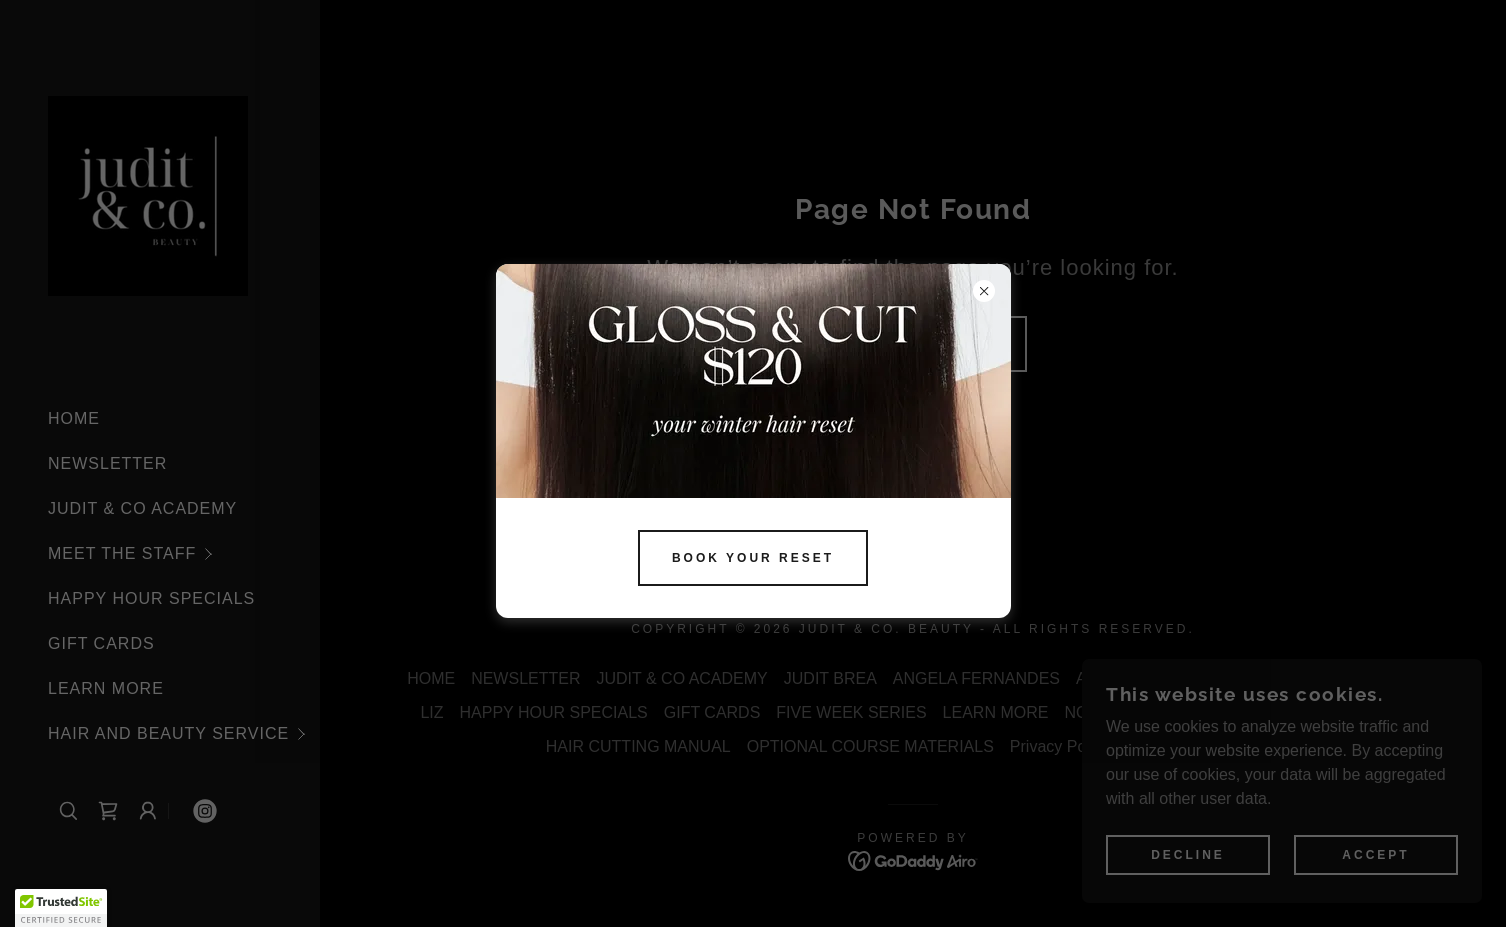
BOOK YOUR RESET (753, 558)
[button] (61, 908)
